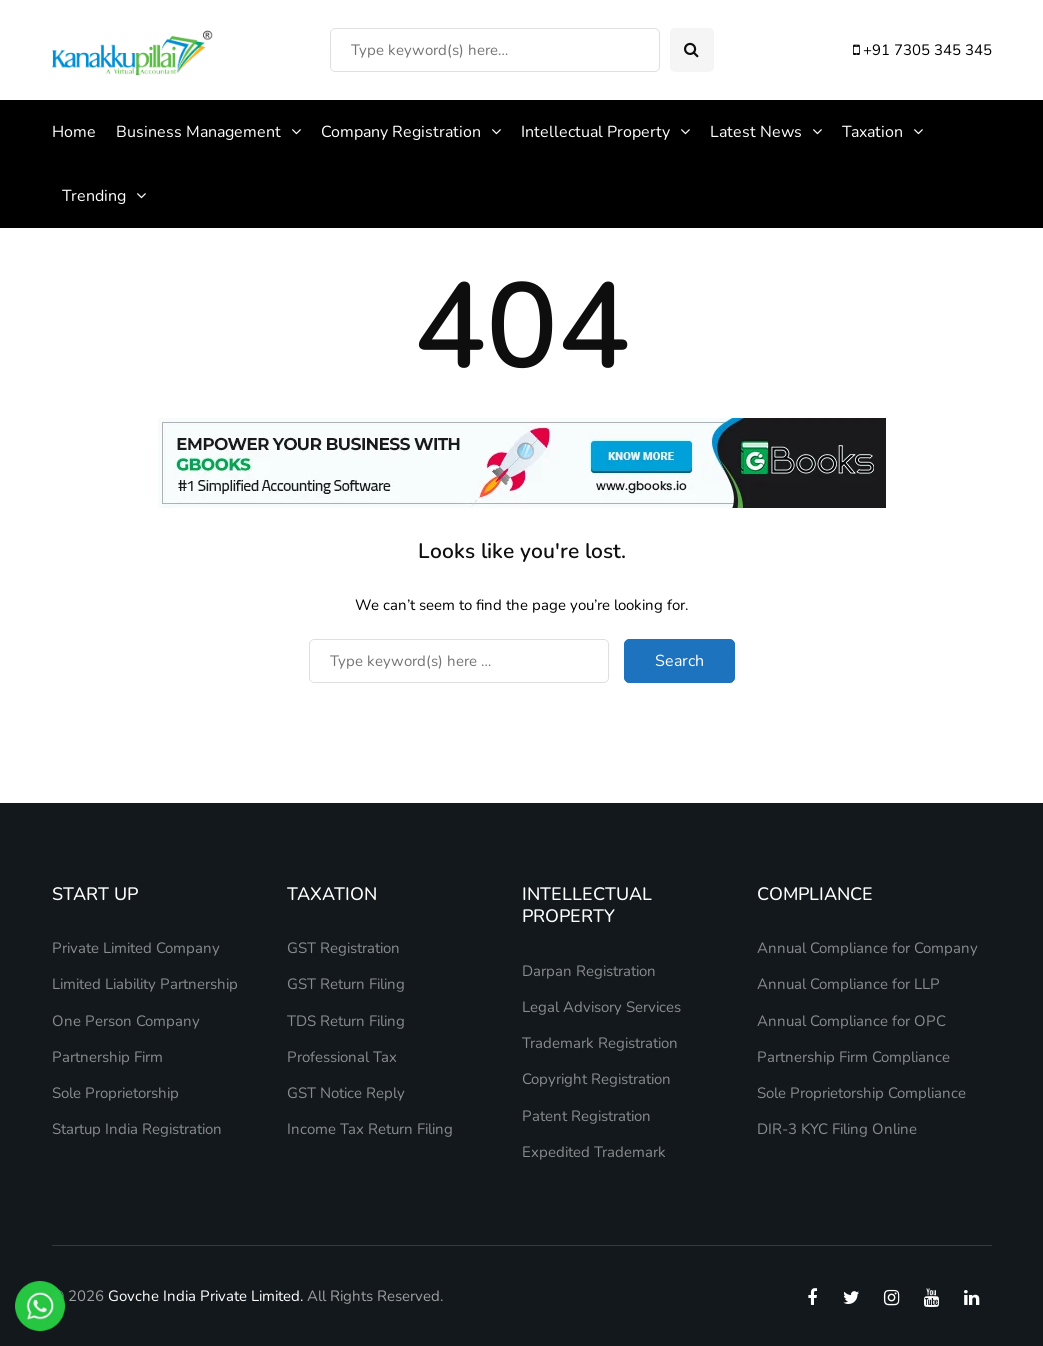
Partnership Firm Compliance (853, 1057)
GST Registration (343, 948)
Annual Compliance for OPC (851, 1021)
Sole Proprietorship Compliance (861, 1093)
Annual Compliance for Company (867, 948)
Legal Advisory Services (601, 1007)
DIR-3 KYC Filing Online (837, 1129)
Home (74, 132)
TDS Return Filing (346, 1021)
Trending (94, 196)
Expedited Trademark (594, 1152)
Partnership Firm (107, 1057)
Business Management (198, 132)
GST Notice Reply (346, 1093)
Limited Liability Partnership (145, 984)
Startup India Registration (137, 1129)
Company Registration (401, 132)
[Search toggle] (692, 50)
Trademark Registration (600, 1043)
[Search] (495, 50)
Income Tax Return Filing (370, 1129)
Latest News (756, 132)
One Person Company (126, 1021)
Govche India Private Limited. (205, 1296)
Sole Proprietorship (115, 1093)
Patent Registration (586, 1116)
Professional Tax (342, 1057)
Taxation (872, 132)
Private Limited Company (136, 948)
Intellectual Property (595, 132)
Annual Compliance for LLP (848, 984)
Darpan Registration (589, 971)
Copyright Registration (596, 1079)
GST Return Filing (346, 984)
